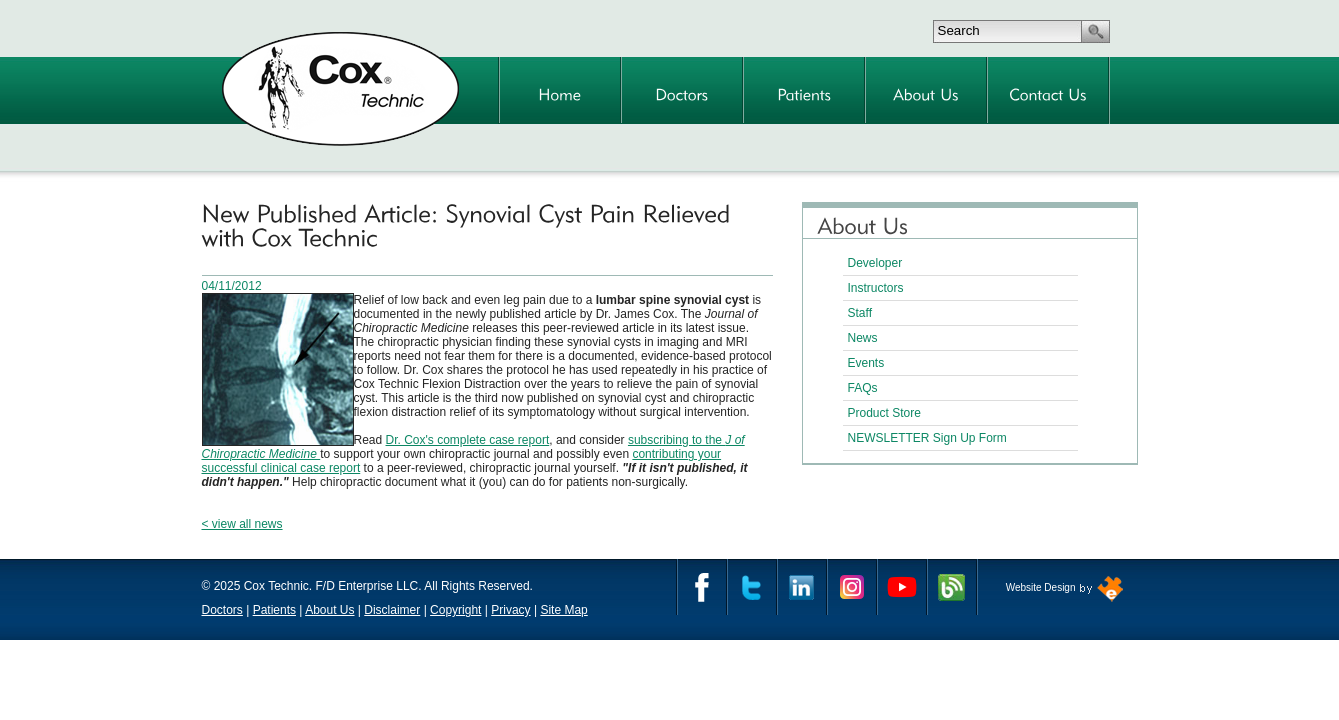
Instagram (852, 587)
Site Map (563, 610)
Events (866, 363)
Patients (274, 610)
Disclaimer (392, 610)
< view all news (242, 524)
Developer (875, 263)
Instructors (876, 288)
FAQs (863, 388)
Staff (860, 313)
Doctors (222, 610)
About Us (329, 610)
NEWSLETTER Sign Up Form (927, 438)
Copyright (455, 610)
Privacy (510, 610)
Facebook (702, 587)
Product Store (884, 413)
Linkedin (802, 587)
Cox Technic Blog (952, 587)
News (863, 338)
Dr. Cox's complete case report (468, 440)
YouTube (902, 587)
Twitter (752, 587)
